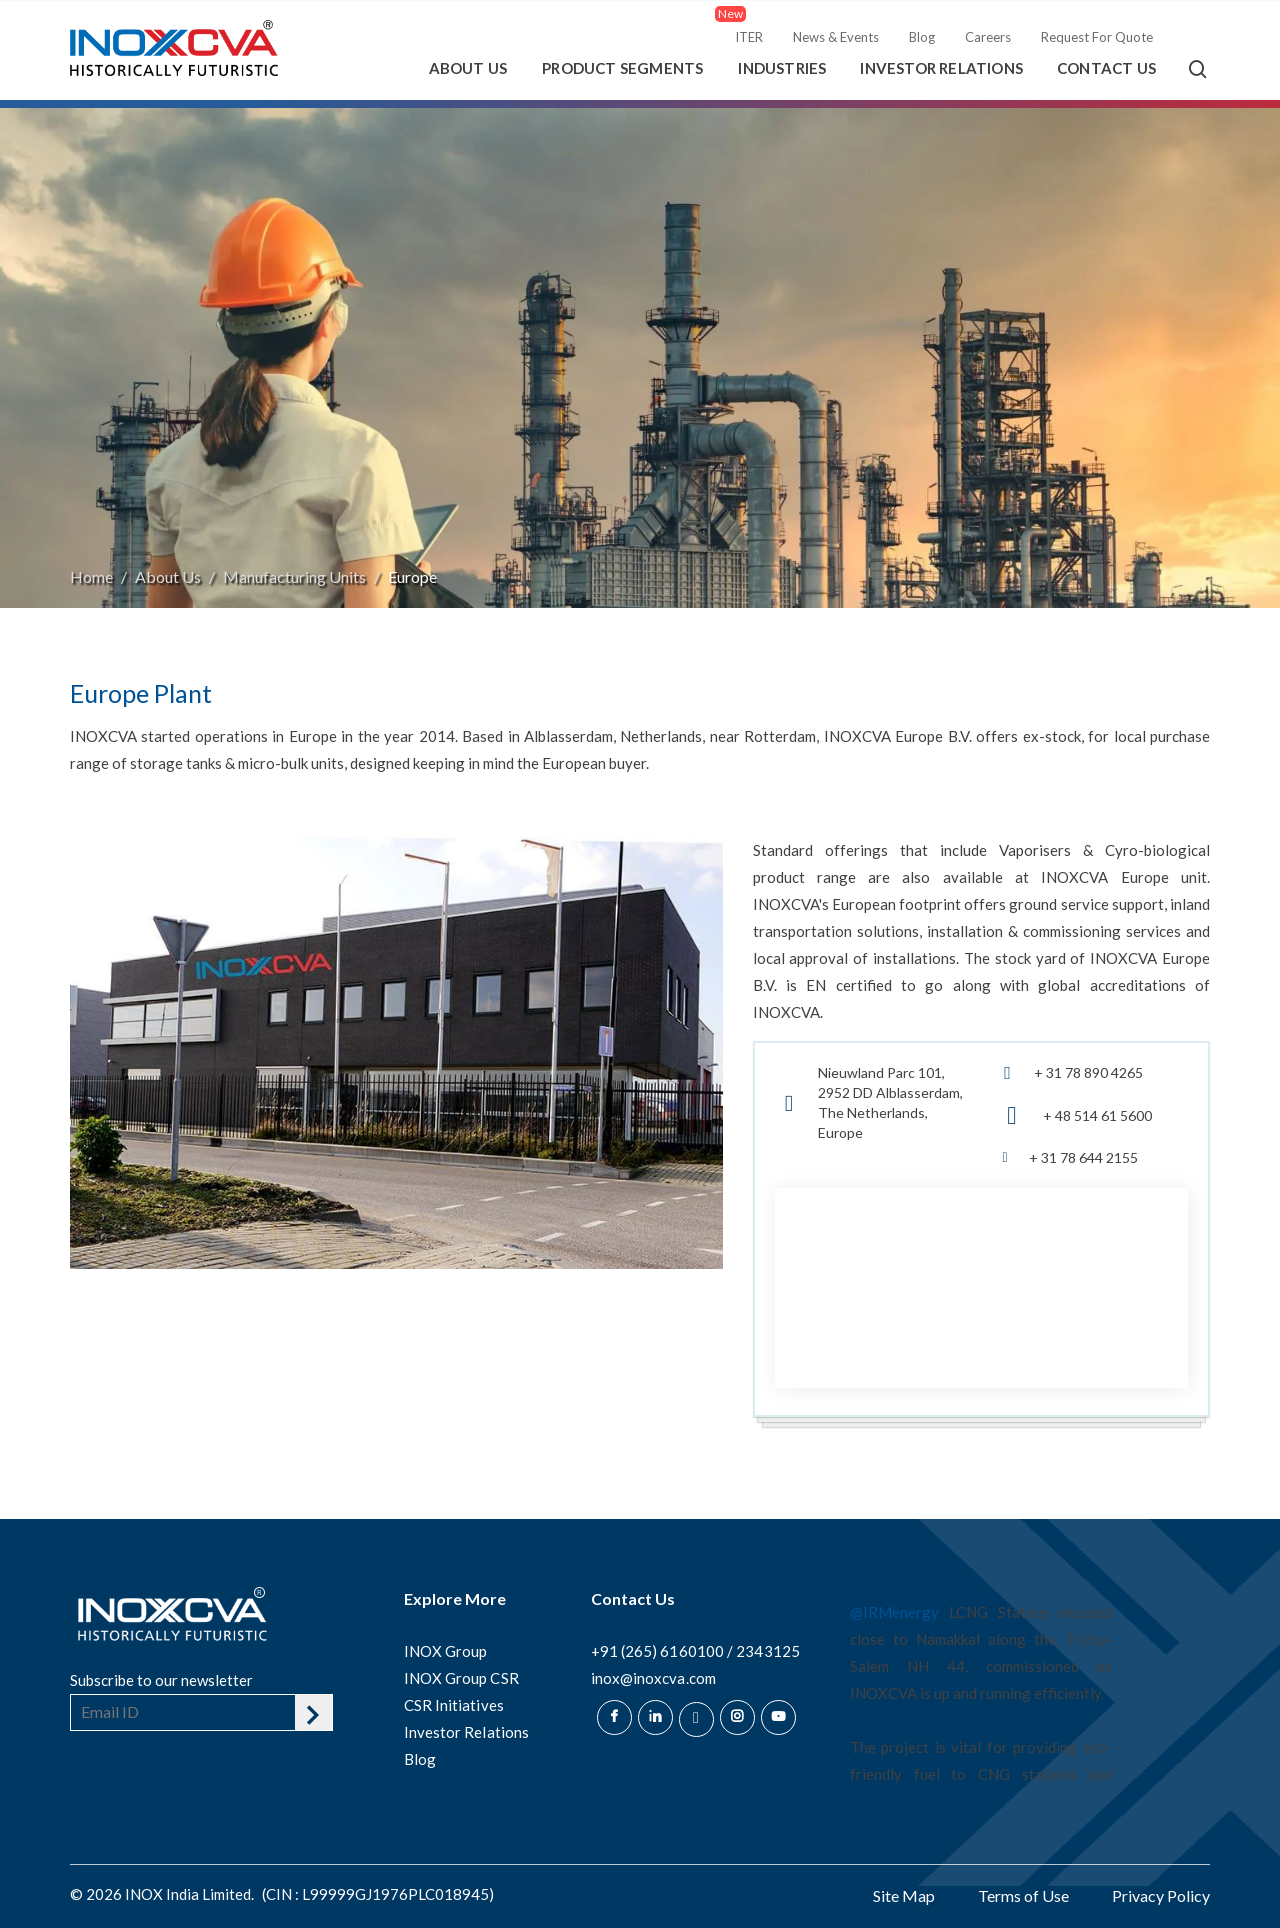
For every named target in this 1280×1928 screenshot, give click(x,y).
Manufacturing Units (294, 576)
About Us (468, 68)
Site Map (904, 1895)
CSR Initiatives (454, 1705)
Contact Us (1106, 68)
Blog (922, 37)
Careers (988, 37)
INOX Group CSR (461, 1678)
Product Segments (622, 68)
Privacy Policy (1161, 1895)
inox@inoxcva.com (653, 1678)
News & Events (836, 37)
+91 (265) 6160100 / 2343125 (695, 1651)
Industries (782, 68)
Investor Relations (941, 68)
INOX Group (446, 1651)
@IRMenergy (894, 1612)
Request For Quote (1097, 37)
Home (91, 576)
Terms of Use (1023, 1895)
